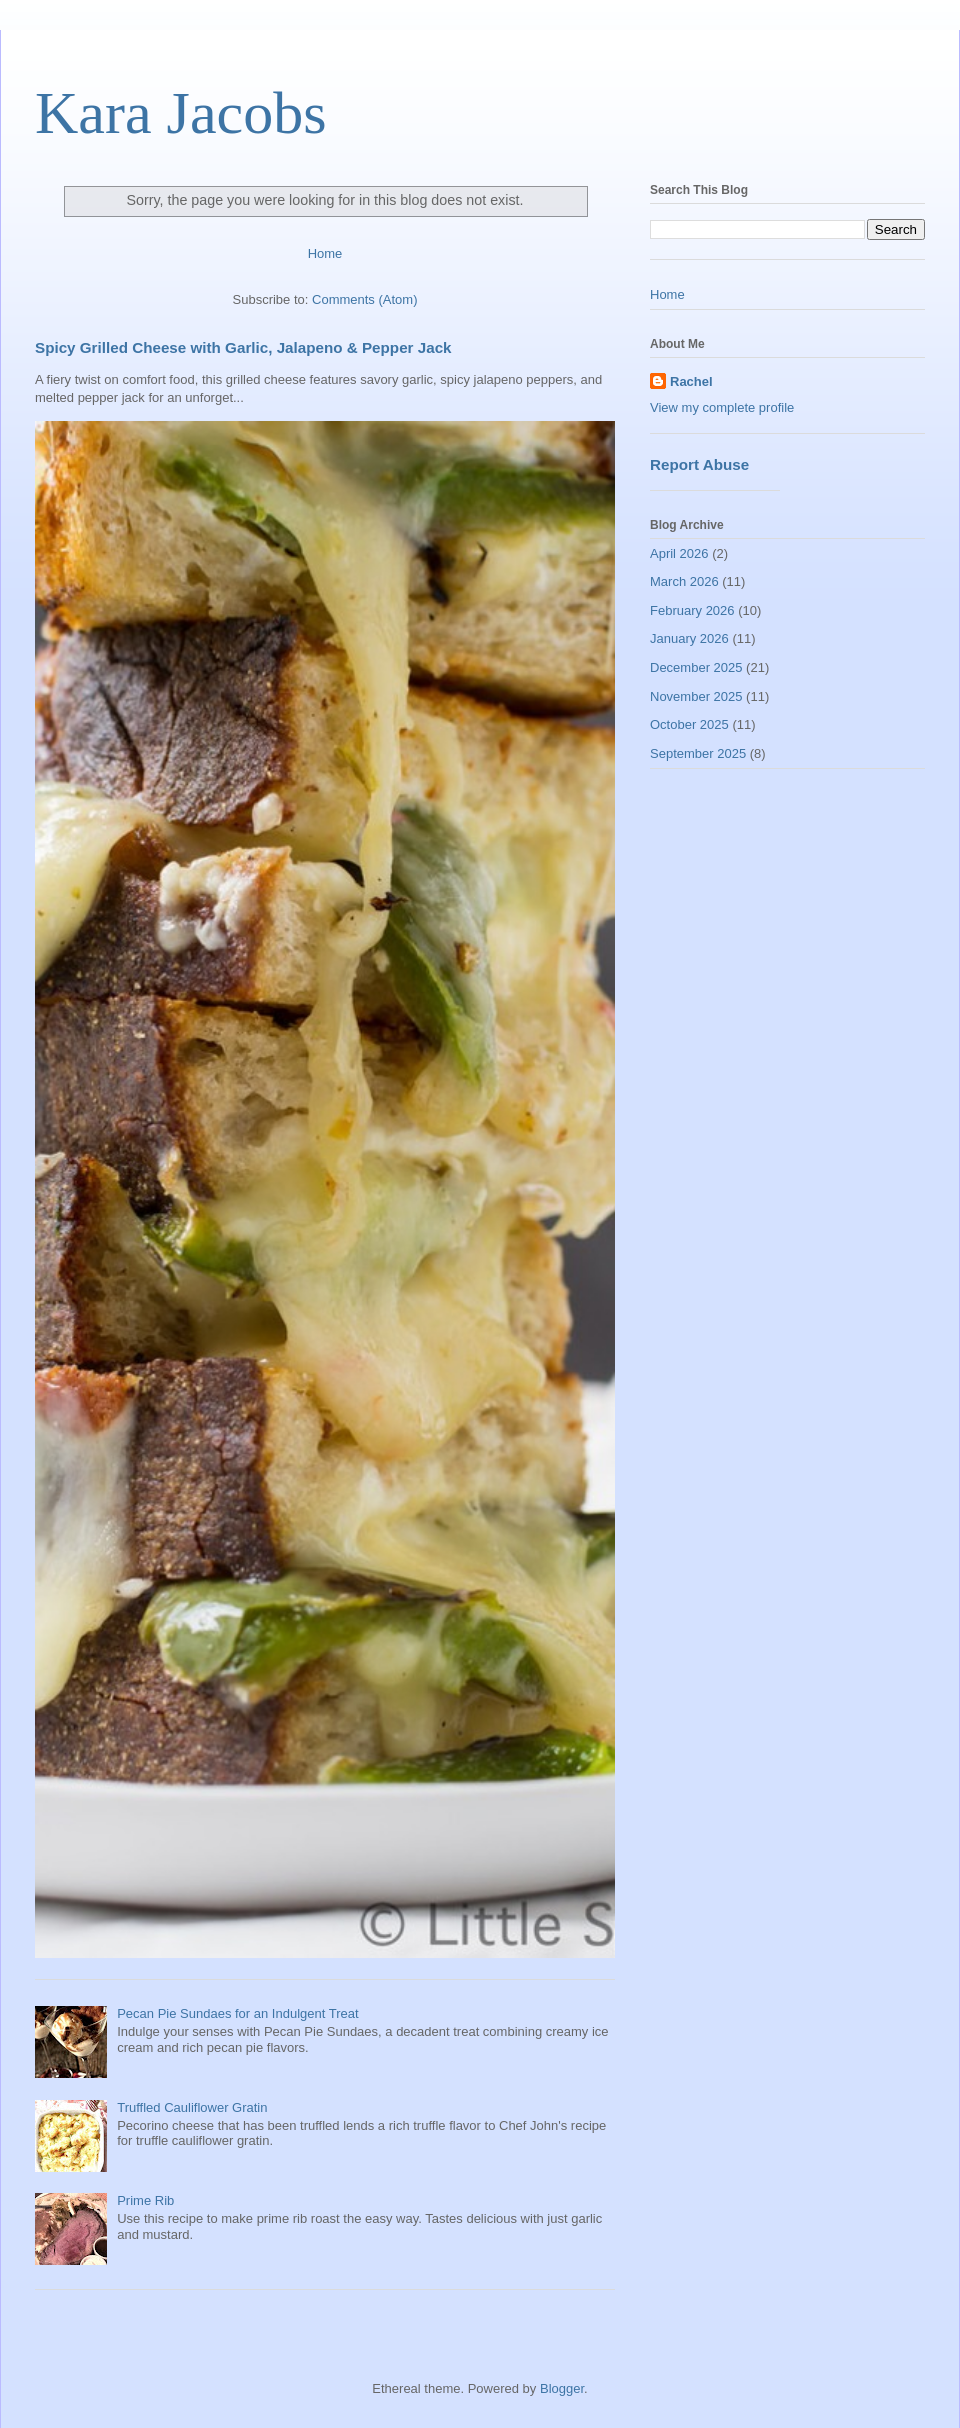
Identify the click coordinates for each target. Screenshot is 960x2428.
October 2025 (689, 724)
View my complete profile (722, 407)
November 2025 (696, 696)
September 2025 (698, 753)
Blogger (562, 2388)
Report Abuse (699, 464)
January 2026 (689, 638)
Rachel (691, 381)
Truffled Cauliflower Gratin (192, 2107)
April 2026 (679, 553)
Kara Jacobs (181, 113)
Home (325, 253)
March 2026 (684, 581)
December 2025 (696, 667)
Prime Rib (145, 2200)
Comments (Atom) (364, 299)
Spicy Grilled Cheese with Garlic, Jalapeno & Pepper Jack (243, 347)
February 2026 (692, 610)
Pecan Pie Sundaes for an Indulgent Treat (237, 2013)
